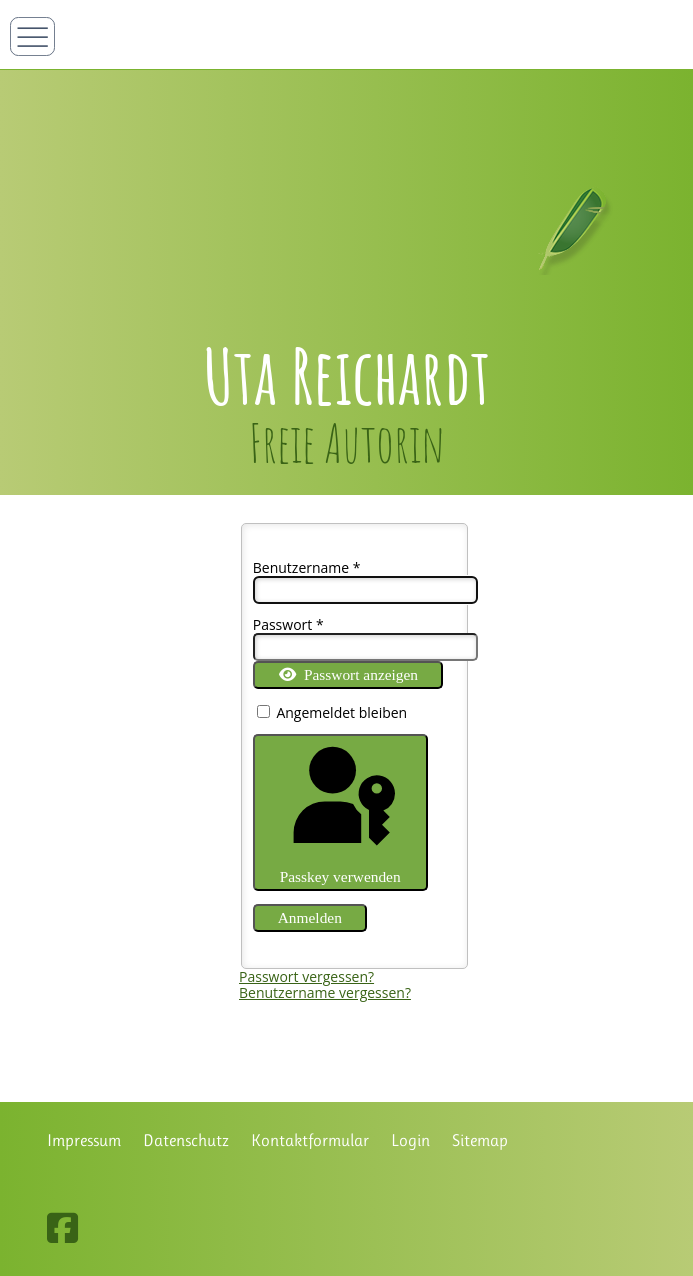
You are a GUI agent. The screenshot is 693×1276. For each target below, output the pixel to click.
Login (410, 1140)
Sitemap (480, 1140)
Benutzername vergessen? (325, 992)
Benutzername (307, 567)
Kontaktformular (310, 1140)
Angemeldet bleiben (341, 712)
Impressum (84, 1140)
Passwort (288, 624)
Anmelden (310, 917)
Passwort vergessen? (306, 976)
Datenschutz (186, 1140)
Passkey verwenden (340, 812)
